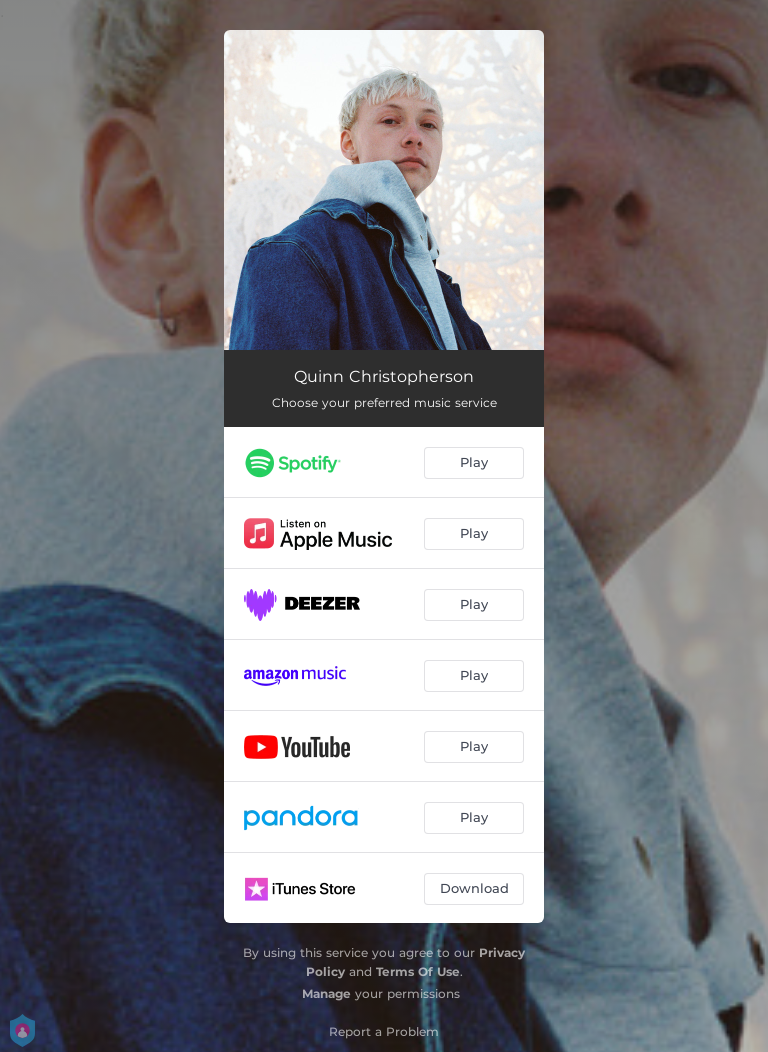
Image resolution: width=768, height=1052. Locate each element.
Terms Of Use (418, 971)
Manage (326, 993)
